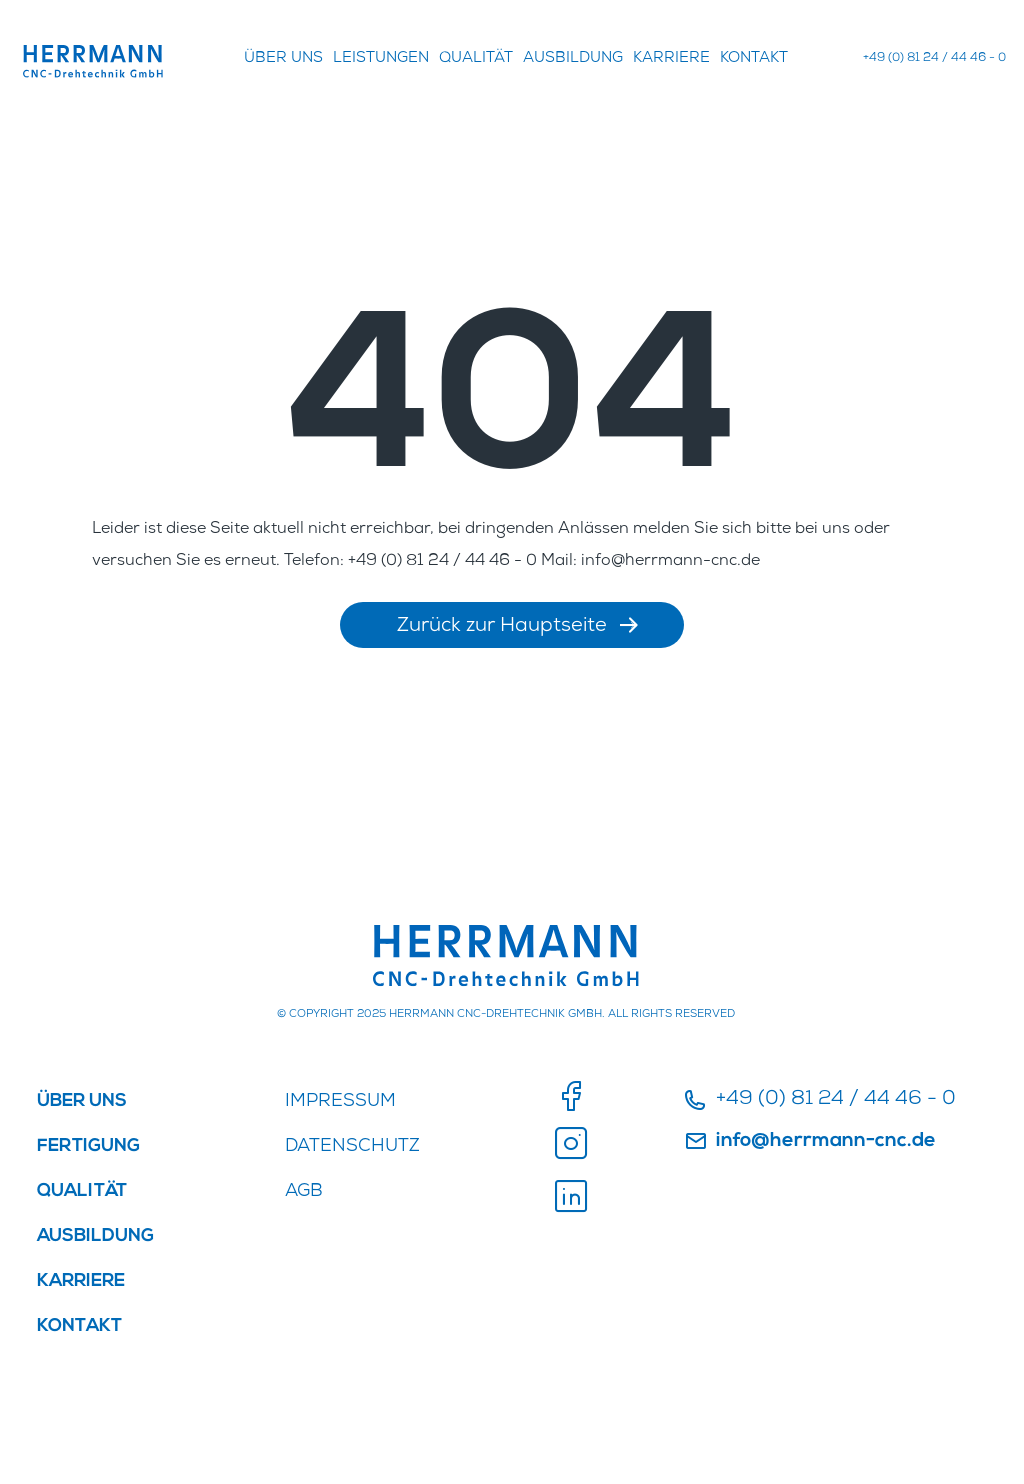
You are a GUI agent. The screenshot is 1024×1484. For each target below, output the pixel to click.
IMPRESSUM (340, 1102)
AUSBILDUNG (573, 59)
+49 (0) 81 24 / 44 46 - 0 (934, 59)
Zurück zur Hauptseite (517, 626)
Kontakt (754, 59)
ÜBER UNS (283, 59)
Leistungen (381, 59)
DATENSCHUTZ (352, 1147)
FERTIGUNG (88, 1146)
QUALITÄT (476, 59)
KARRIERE (671, 59)
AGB (304, 1192)
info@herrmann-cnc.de (810, 1142)
